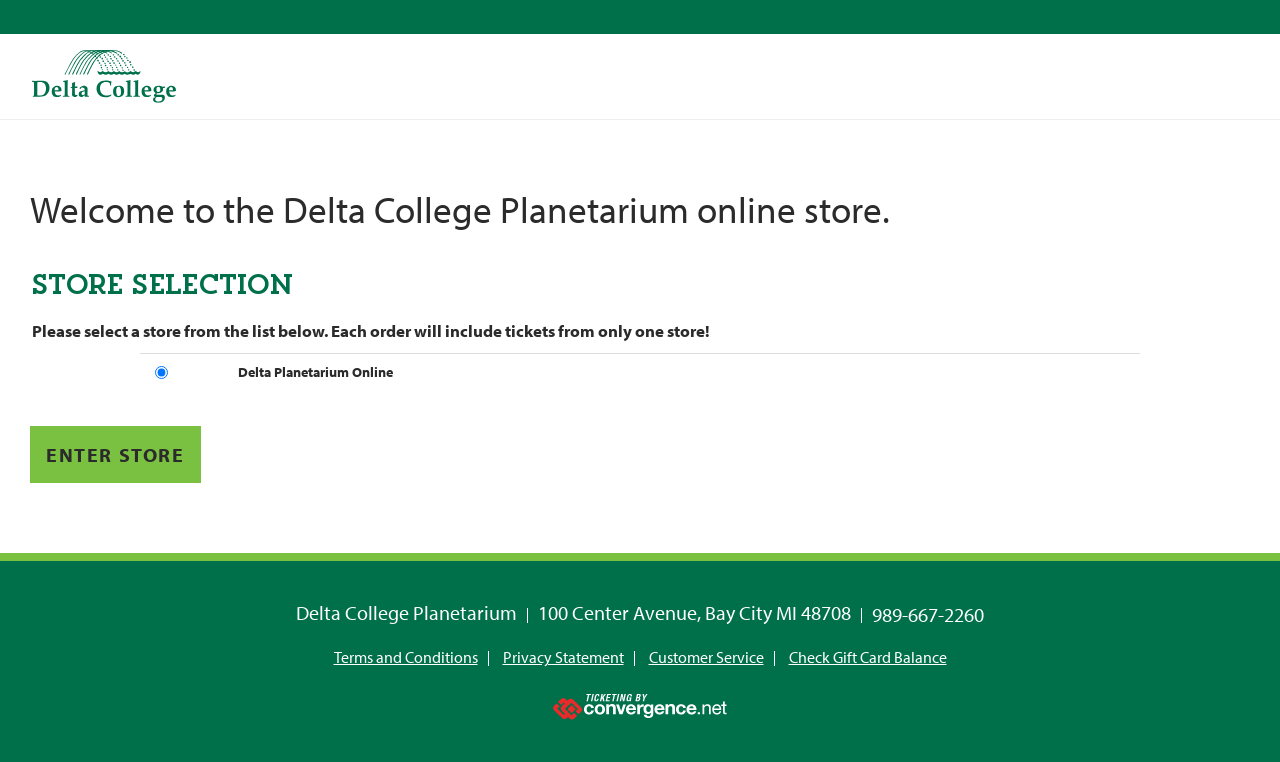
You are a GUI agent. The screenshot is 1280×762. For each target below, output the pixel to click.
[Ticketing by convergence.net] (640, 702)
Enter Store (115, 454)
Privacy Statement (563, 657)
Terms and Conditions (406, 657)
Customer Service (706, 657)
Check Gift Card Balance (868, 657)
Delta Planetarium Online (315, 372)
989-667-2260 (928, 614)
